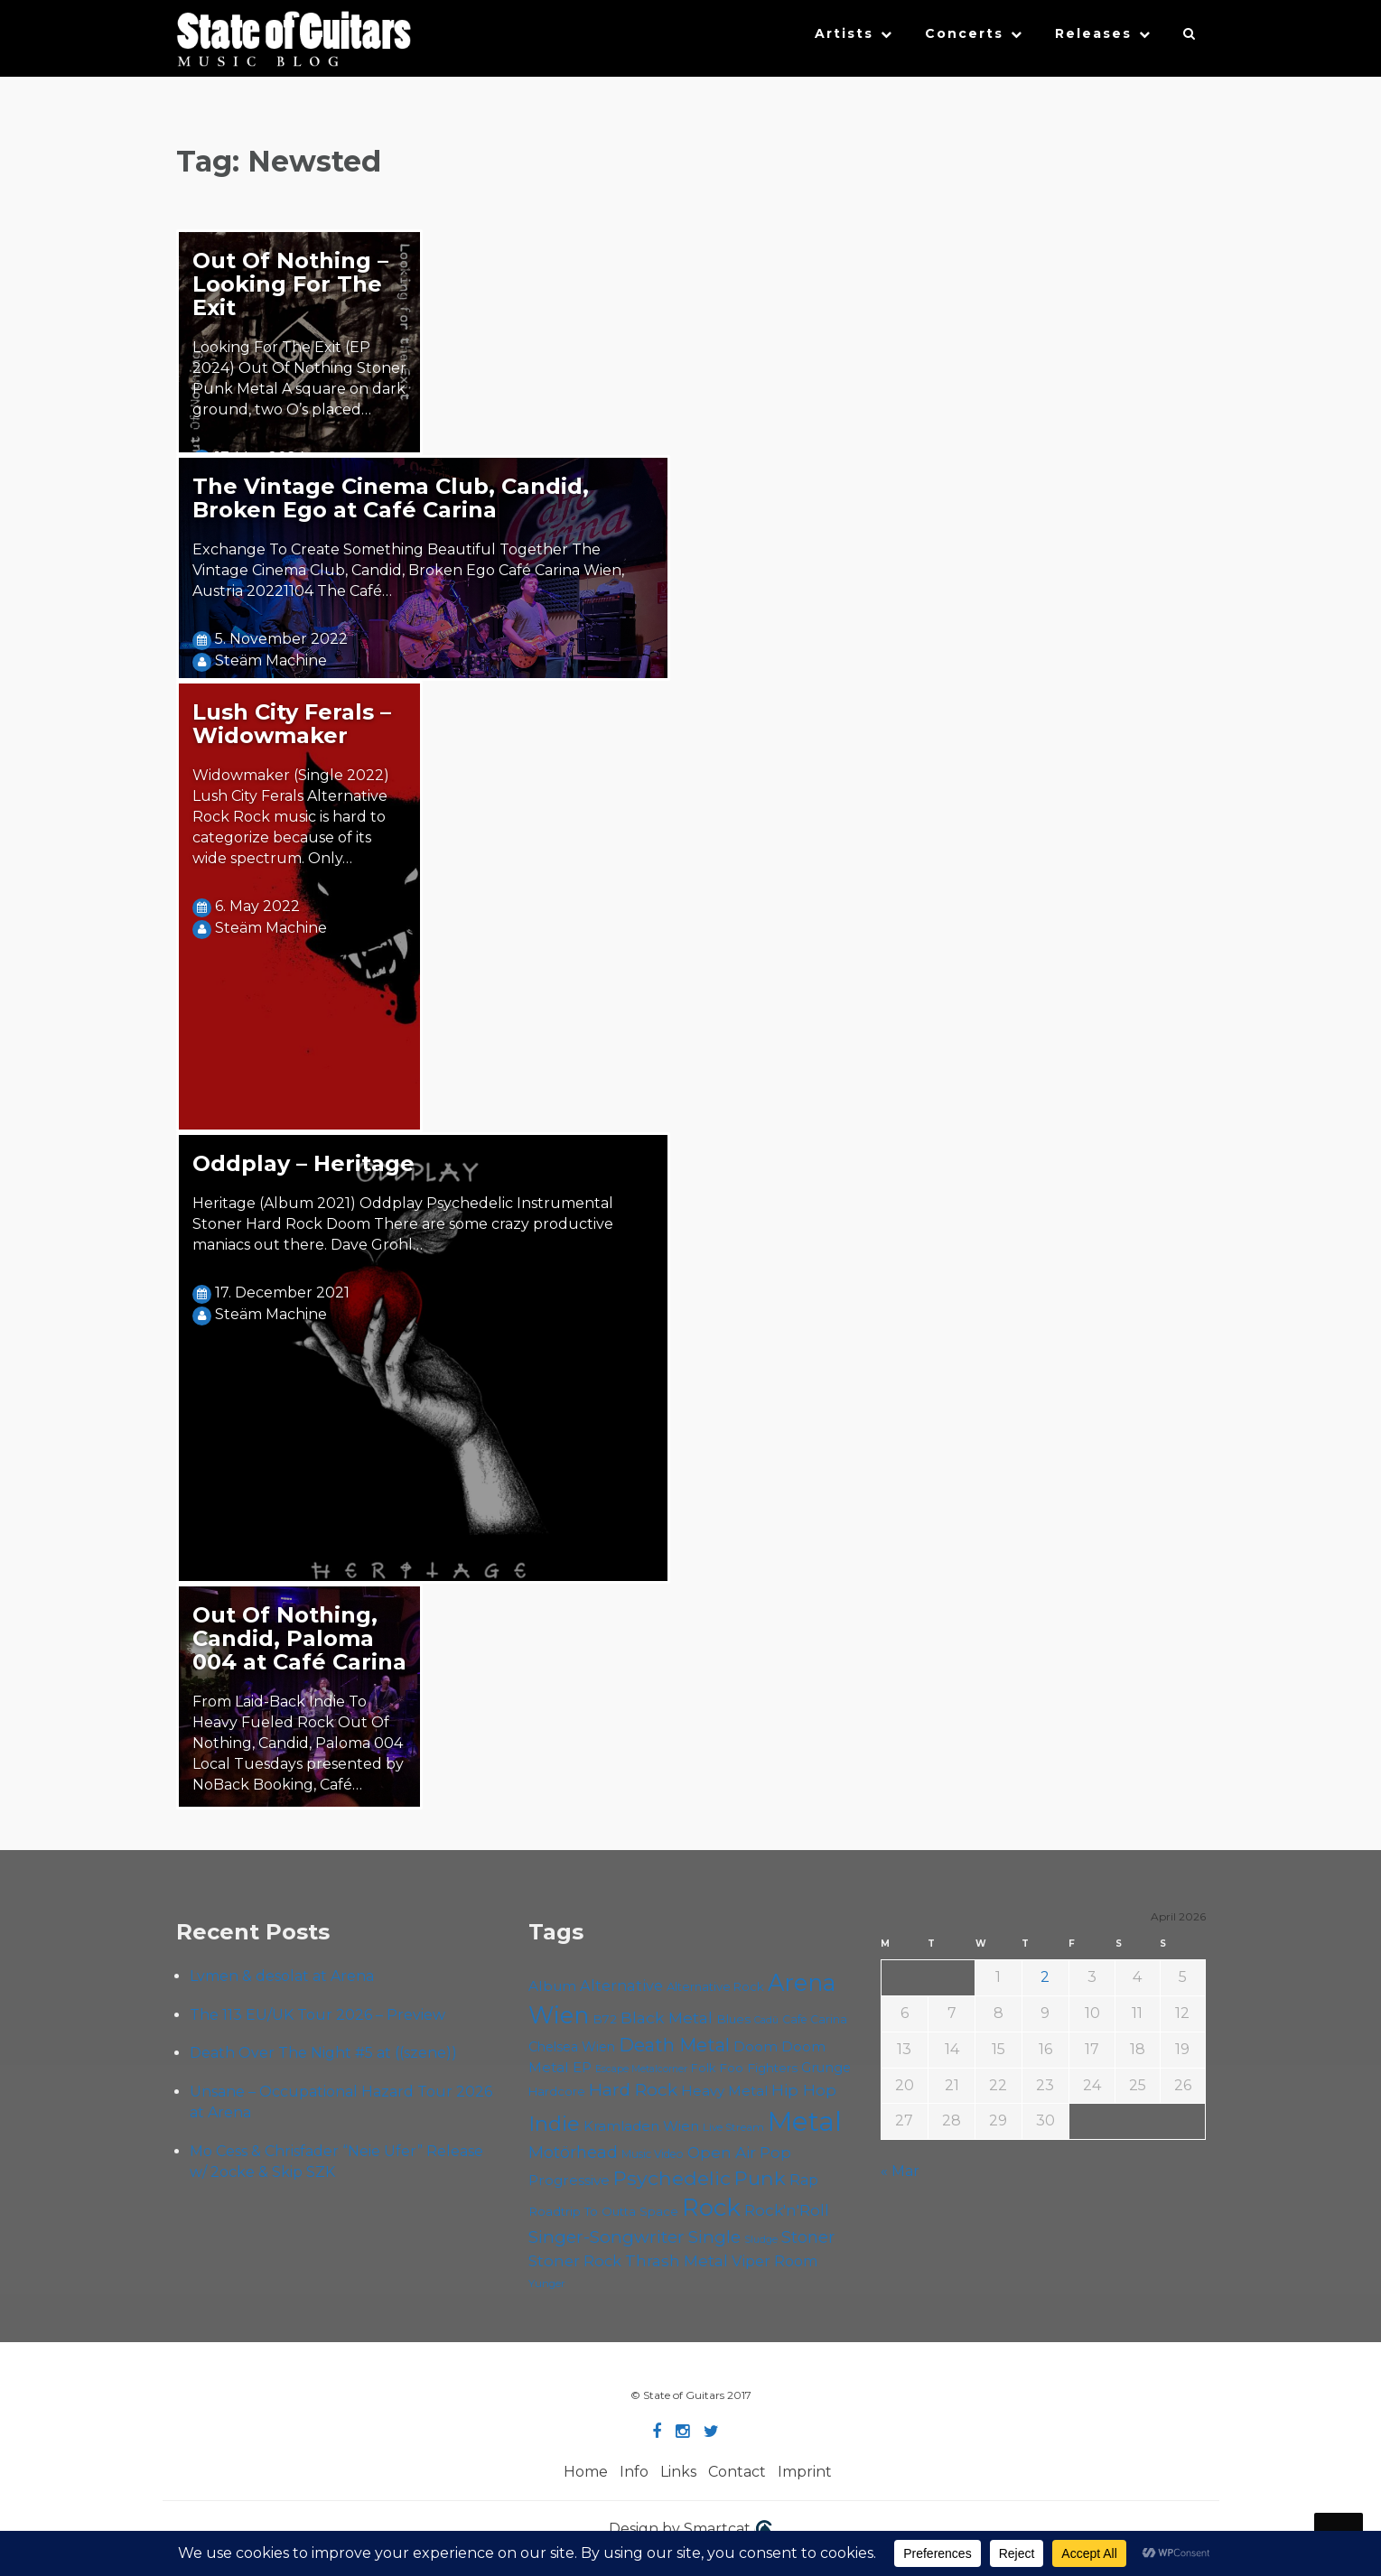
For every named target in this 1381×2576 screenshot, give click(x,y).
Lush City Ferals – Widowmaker (291, 724)
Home (586, 2471)
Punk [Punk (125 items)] (760, 2178)
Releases (1093, 33)
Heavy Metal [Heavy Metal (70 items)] (724, 2090)
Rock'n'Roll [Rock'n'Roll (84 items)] (786, 2209)
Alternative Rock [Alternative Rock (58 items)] (715, 1986)
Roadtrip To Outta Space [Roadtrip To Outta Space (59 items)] (603, 2211)
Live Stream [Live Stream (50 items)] (733, 2127)
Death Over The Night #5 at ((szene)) (323, 2052)
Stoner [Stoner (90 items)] (808, 2236)
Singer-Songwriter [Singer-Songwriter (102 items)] (606, 2236)
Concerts (964, 33)
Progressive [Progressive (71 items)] (569, 2180)
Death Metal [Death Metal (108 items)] (674, 2045)
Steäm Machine (271, 660)
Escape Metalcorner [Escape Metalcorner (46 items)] (641, 2069)
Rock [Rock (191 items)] (711, 2207)
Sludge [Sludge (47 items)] (761, 2239)
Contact (737, 2471)
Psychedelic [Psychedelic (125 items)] (672, 2178)
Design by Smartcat (690, 2530)
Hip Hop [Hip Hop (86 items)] (803, 2089)
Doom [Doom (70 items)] (755, 2046)
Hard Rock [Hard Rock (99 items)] (633, 2089)
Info (634, 2471)
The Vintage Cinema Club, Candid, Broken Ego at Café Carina (390, 498)
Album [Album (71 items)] (552, 1986)
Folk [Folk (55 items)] (703, 2068)
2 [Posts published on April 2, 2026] (1045, 1976)
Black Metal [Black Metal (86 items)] (667, 2017)
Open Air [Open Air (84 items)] (721, 2152)
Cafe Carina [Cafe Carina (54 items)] (814, 2019)
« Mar (900, 2171)
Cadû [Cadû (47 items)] (766, 2019)
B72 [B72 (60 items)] (605, 2019)
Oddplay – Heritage (303, 1163)
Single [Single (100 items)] (714, 2237)
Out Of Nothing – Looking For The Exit (290, 284)
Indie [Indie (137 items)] (554, 2123)
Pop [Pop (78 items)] (775, 2153)
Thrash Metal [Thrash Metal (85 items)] (676, 2260)
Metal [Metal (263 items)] (805, 2121)
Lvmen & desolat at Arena (282, 1976)
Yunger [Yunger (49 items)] (546, 2283)
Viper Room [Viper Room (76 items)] (775, 2261)
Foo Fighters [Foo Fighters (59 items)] (758, 2067)
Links (678, 2471)
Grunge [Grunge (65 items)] (826, 2068)
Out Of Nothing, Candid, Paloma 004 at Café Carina (299, 1638)
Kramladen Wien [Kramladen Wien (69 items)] (641, 2125)
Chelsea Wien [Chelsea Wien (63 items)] (571, 2047)
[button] (1190, 38)
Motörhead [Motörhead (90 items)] (573, 2152)
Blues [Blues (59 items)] (733, 2019)
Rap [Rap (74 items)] (803, 2180)
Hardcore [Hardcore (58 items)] (556, 2091)
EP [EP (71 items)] (582, 2067)
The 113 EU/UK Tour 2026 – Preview (317, 2014)
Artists (844, 33)
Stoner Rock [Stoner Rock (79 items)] (574, 2261)
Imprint (805, 2471)
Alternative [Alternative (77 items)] (621, 1985)
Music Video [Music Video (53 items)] (652, 2154)
